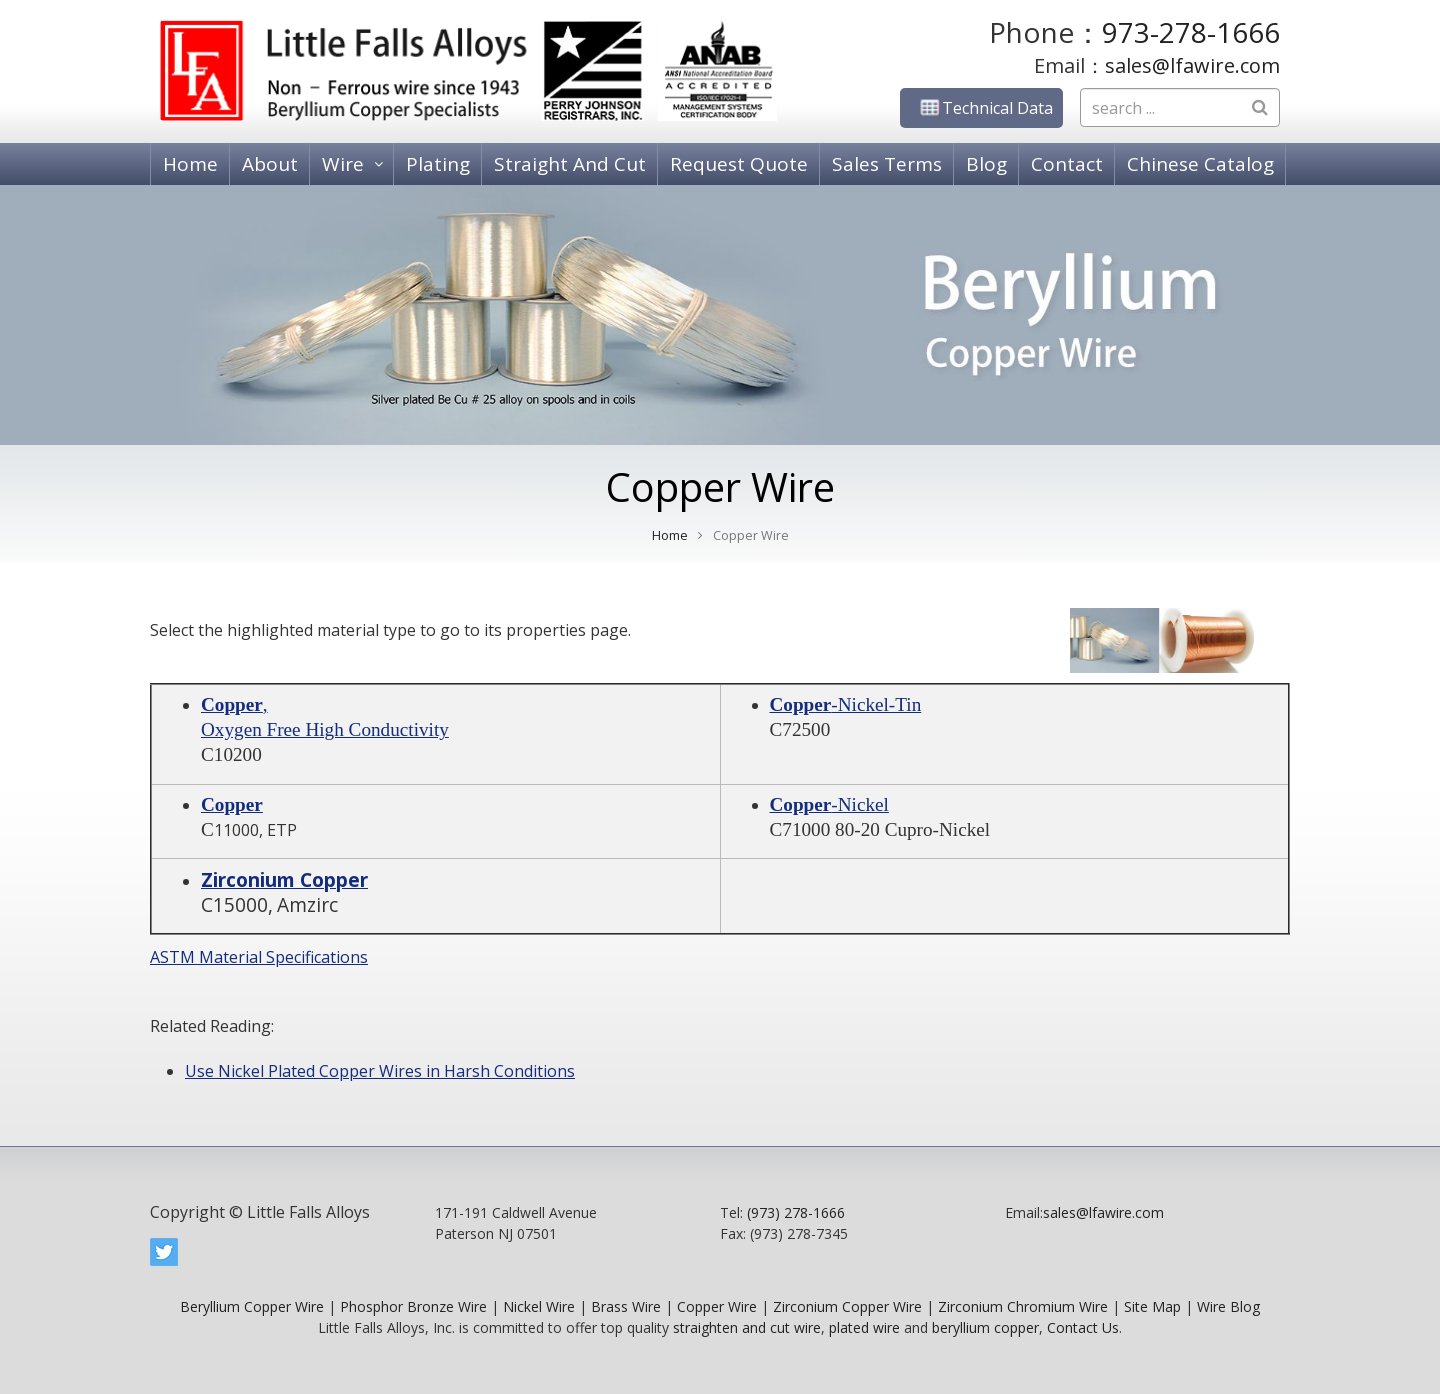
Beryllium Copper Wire (252, 1306)
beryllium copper (985, 1327)
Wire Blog (1228, 1306)
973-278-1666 (1191, 32)
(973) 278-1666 (796, 1212)
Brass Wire (626, 1306)
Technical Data (981, 108)
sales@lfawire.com (1192, 65)
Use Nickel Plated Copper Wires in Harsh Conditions (380, 1071)
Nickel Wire (539, 1306)
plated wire (864, 1327)
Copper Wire (717, 1306)
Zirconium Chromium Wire (1023, 1306)
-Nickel (829, 804)
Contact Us (1083, 1327)
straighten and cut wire (747, 1327)
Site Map (1152, 1306)
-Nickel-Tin (846, 704)
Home (670, 535)
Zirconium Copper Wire (847, 1306)
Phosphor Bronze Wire (413, 1306)
